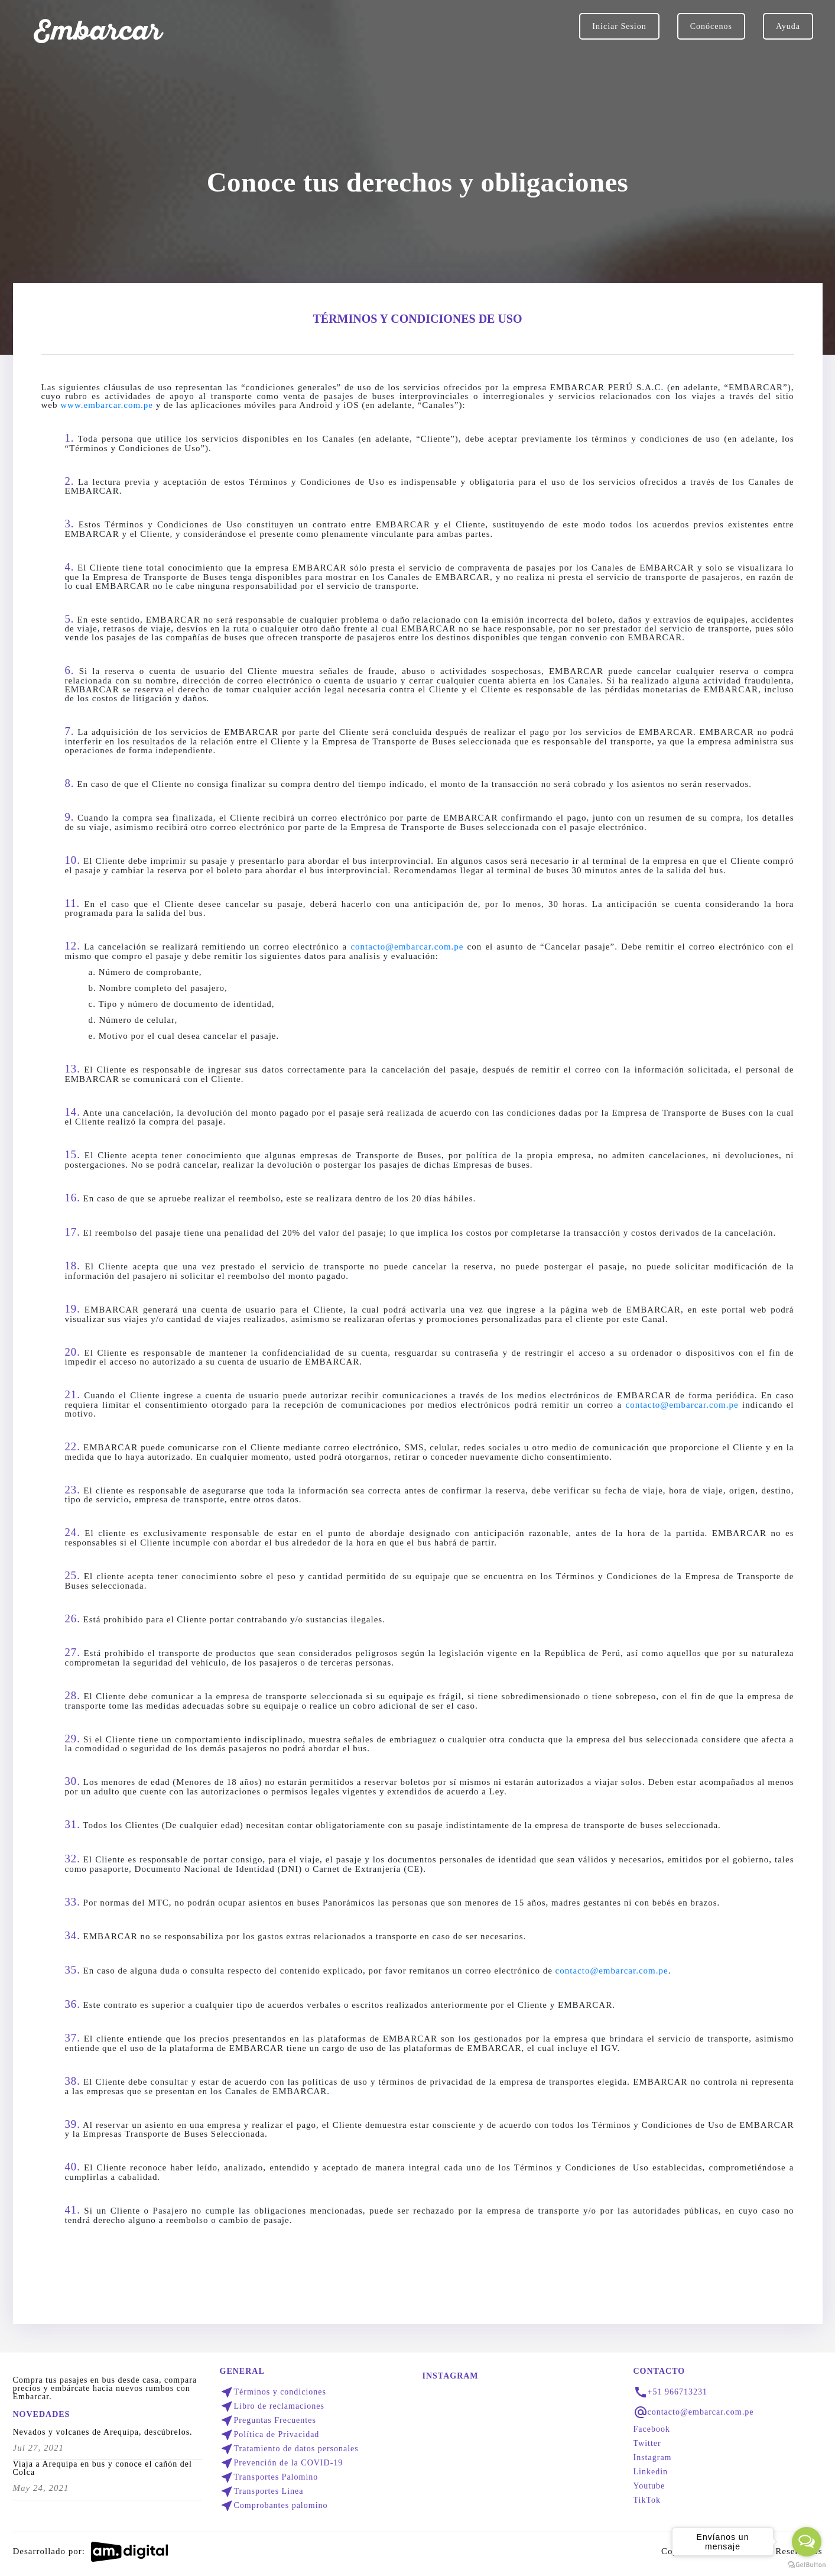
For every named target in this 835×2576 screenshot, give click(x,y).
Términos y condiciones (273, 2392)
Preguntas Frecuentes (268, 2420)
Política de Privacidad (270, 2435)
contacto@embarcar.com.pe (406, 946)
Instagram (652, 2458)
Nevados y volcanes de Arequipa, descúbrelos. (103, 2432)
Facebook (651, 2429)
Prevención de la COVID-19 (281, 2463)
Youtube (649, 2486)
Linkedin (650, 2472)
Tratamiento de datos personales (289, 2449)
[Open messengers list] (806, 2541)
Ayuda (788, 26)
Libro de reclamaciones (272, 2406)
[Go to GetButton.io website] (807, 2564)
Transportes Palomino (269, 2477)
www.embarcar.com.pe (106, 405)
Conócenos (711, 26)
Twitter (647, 2443)
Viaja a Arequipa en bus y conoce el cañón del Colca (102, 2468)
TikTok (647, 2500)
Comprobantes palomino (274, 2506)
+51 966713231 (677, 2392)
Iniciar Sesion (619, 26)
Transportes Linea (262, 2491)
